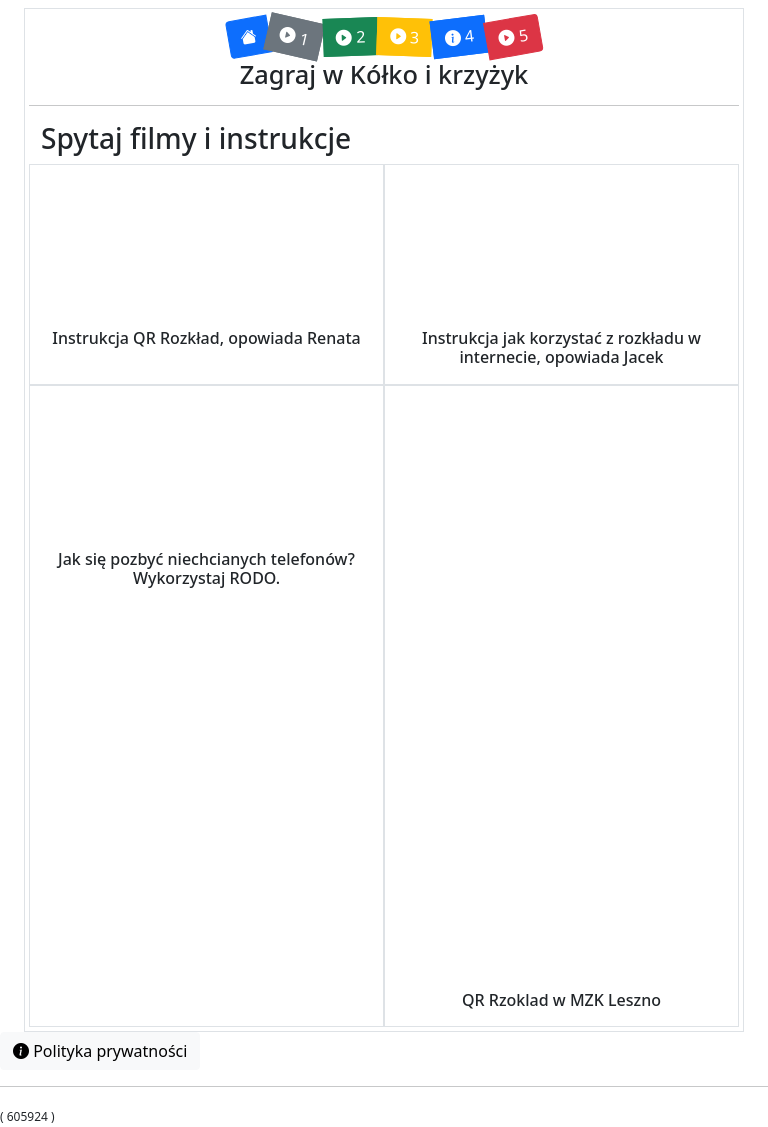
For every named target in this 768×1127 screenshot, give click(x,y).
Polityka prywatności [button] (100, 1051)
